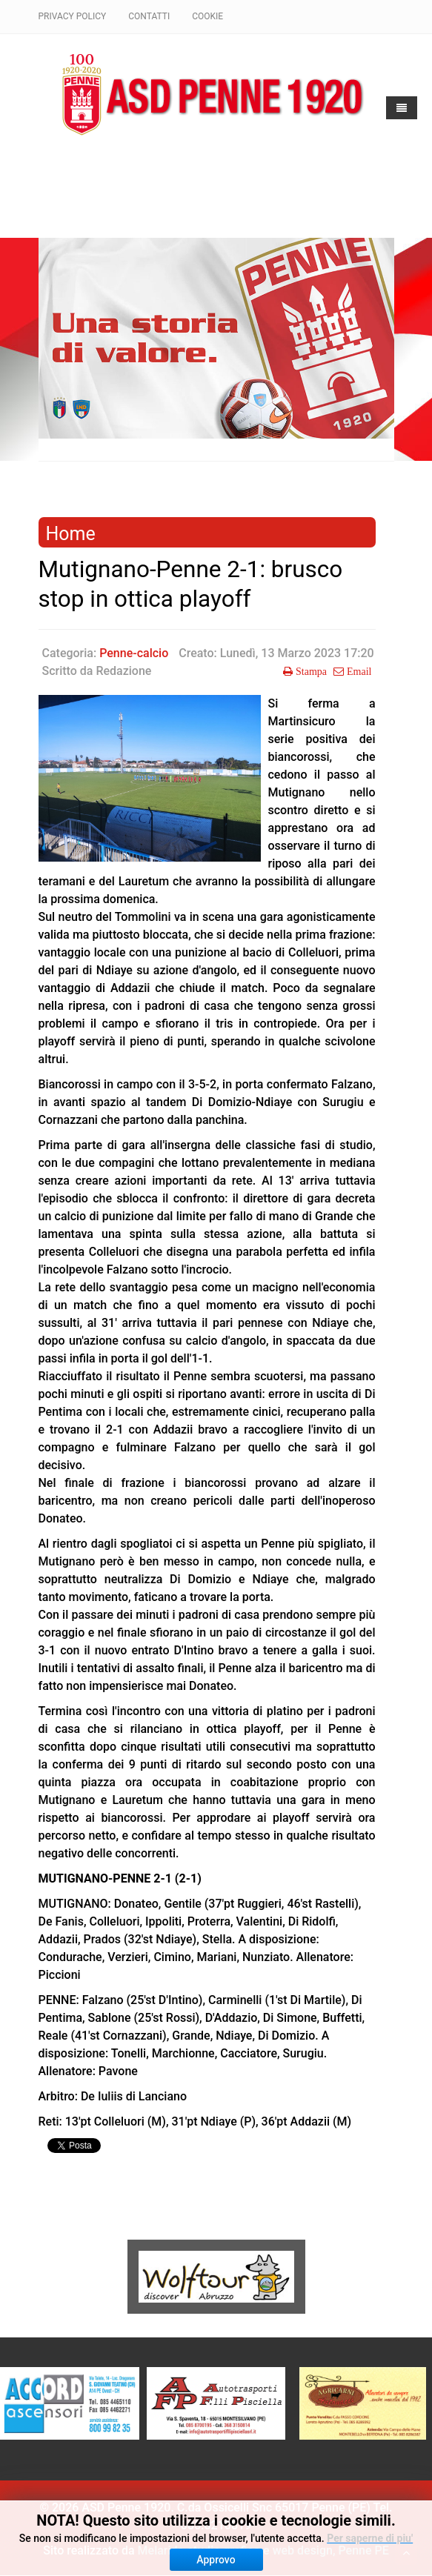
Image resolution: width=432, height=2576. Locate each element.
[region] (216, 338)
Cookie (207, 16)
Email (357, 671)
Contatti (149, 16)
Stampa (310, 671)
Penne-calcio (133, 653)
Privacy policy (73, 16)
